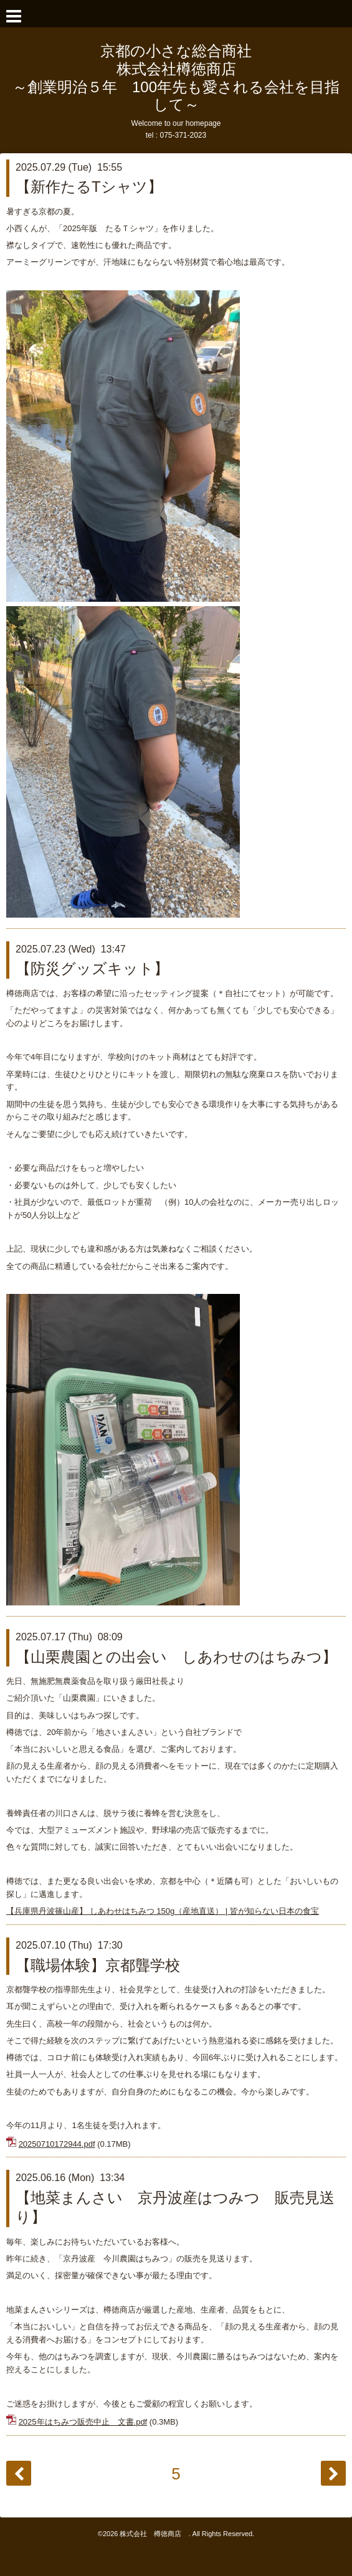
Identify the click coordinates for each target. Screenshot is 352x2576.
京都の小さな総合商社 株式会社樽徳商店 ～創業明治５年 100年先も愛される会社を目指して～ (176, 77)
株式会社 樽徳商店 (154, 2533)
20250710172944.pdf (57, 2144)
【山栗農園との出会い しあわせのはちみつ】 (176, 1656)
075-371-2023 (182, 135)
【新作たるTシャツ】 (89, 186)
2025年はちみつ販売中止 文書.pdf (83, 2421)
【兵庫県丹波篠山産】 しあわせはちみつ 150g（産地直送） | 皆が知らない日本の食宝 (162, 1911)
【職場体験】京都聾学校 (98, 1965)
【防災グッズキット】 (92, 968)
